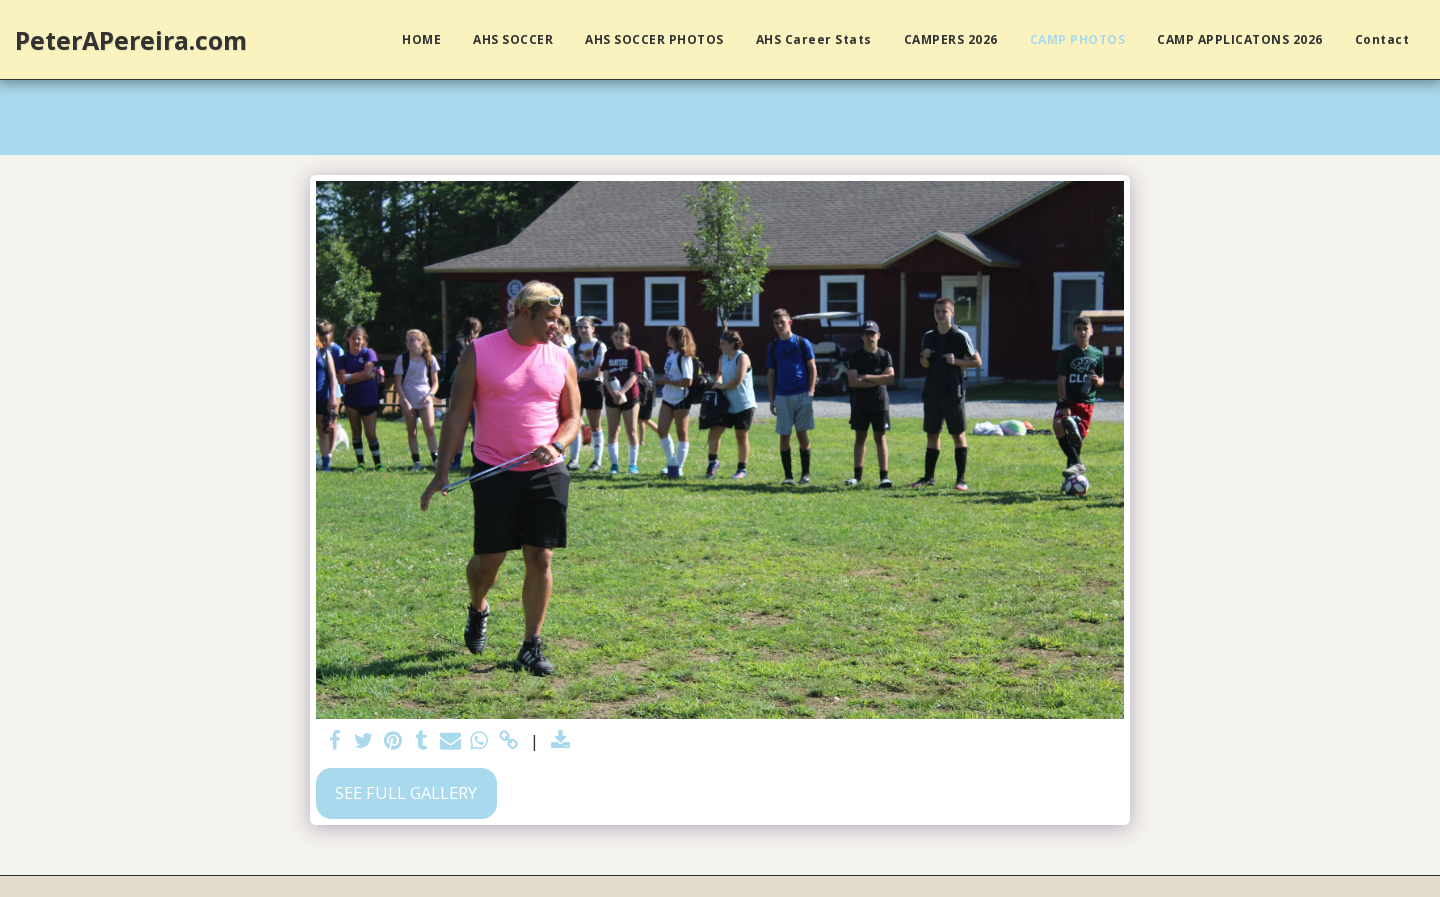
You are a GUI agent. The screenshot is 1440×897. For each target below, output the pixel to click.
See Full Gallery (406, 792)
